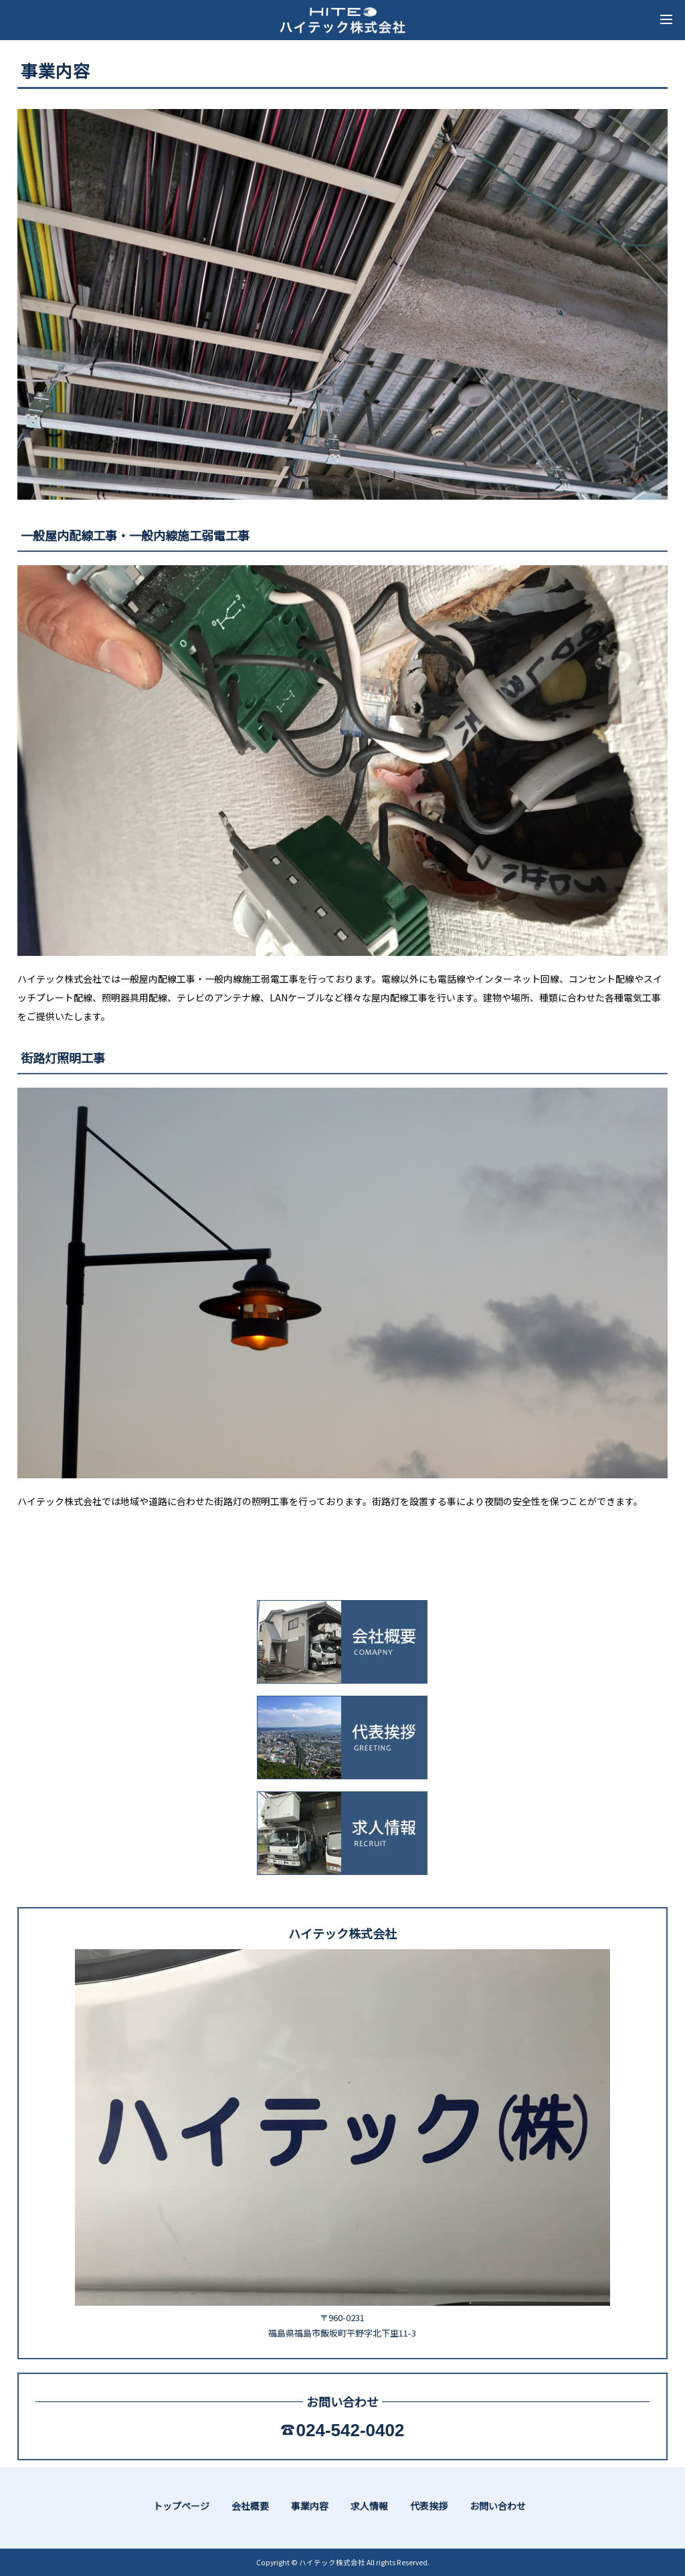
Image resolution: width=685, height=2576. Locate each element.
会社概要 (250, 2505)
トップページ (181, 2505)
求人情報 (369, 2505)
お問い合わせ (498, 2505)
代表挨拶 (429, 2505)
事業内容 (309, 2505)
